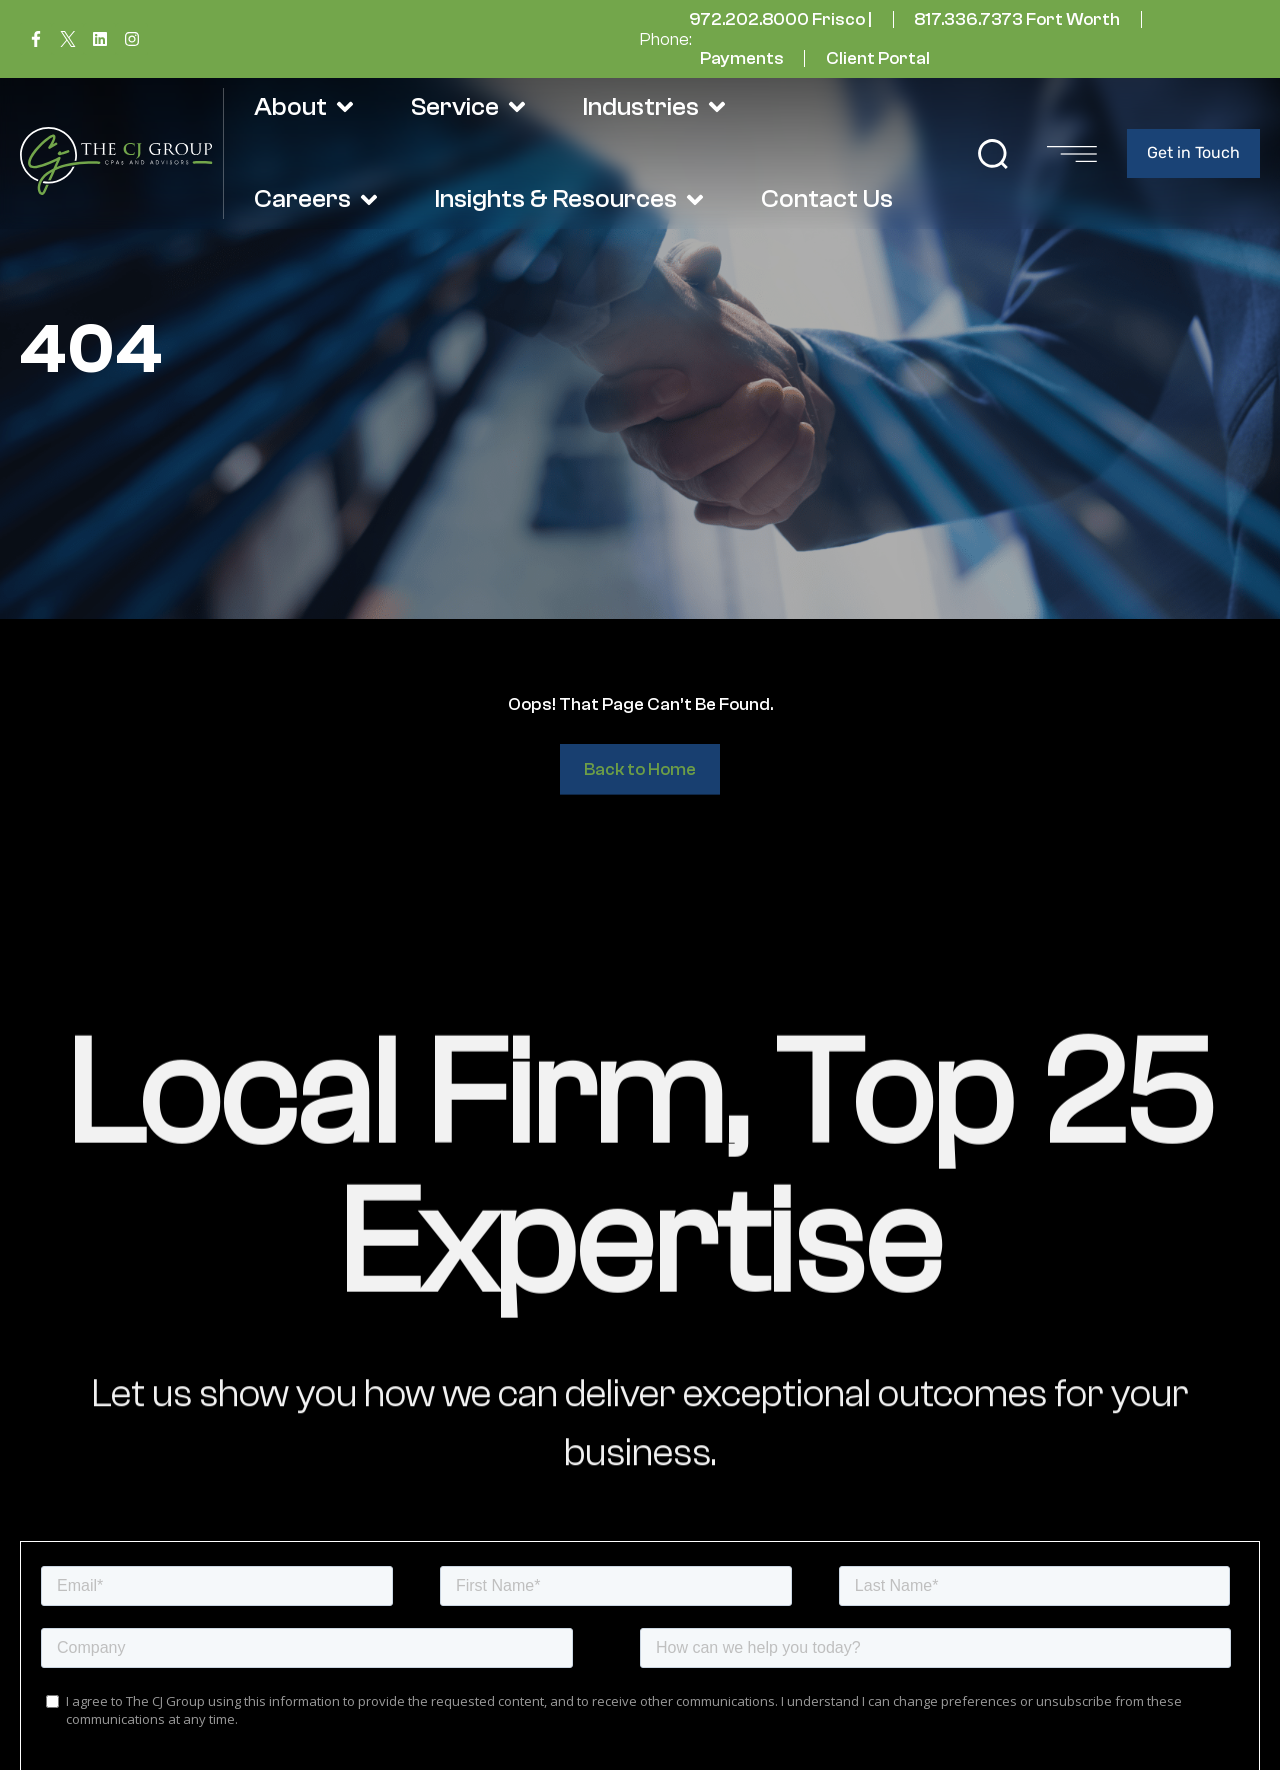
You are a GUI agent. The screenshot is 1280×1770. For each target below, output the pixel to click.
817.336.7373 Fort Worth (1017, 19)
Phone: (666, 39)
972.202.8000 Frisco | (780, 19)
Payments (742, 58)
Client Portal (878, 58)
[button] (993, 154)
